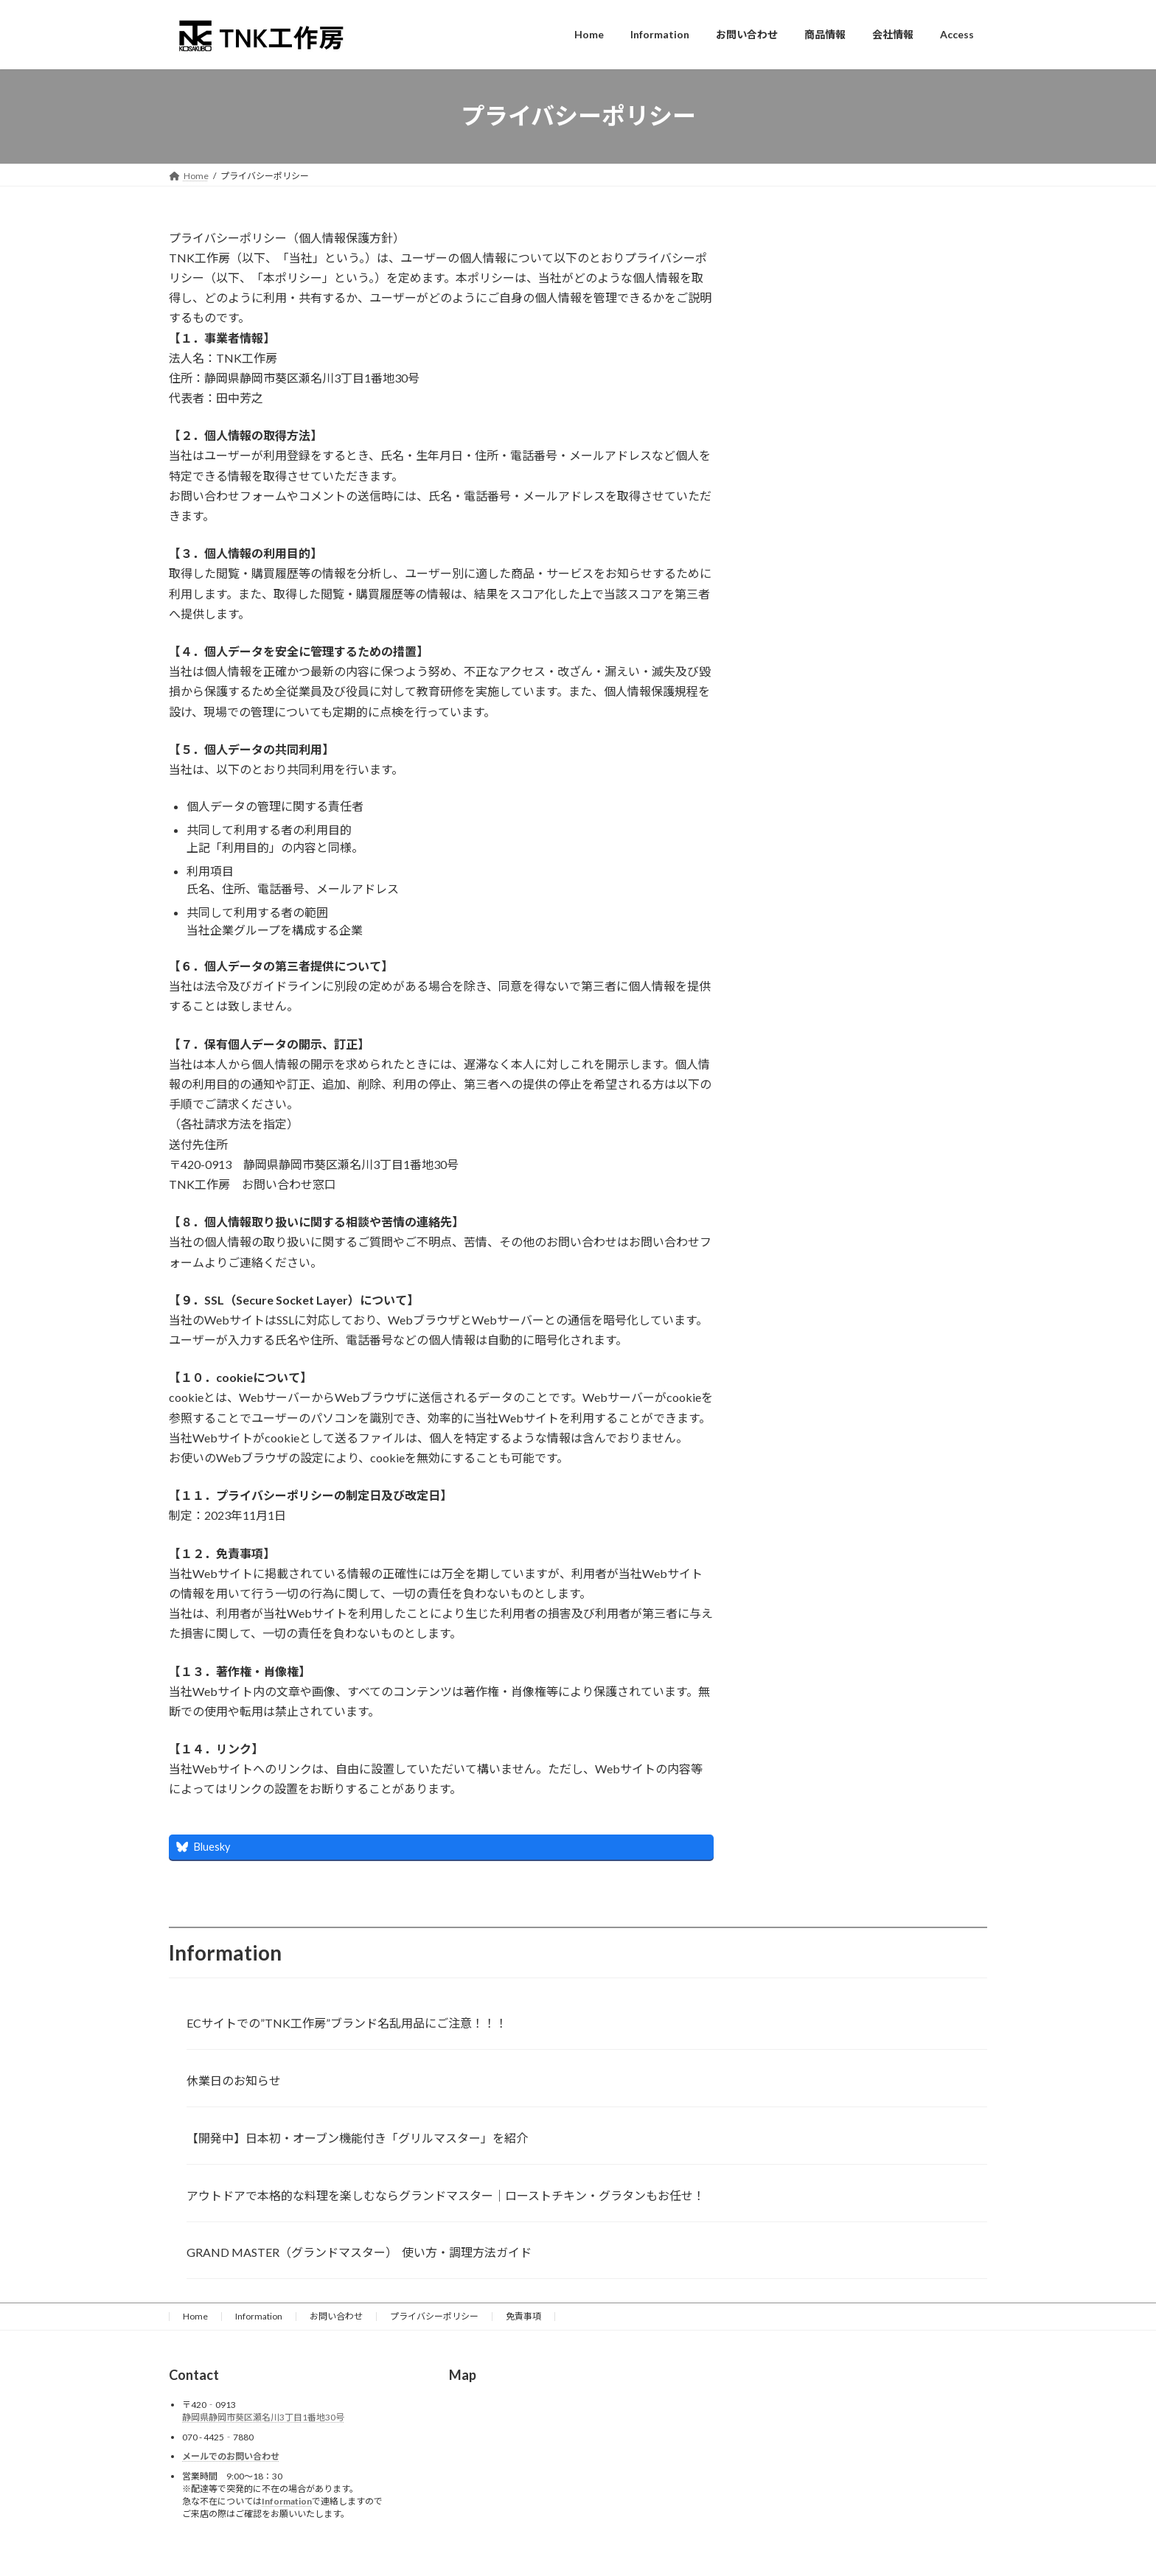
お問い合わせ (336, 2316)
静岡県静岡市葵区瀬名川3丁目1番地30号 (263, 2417)
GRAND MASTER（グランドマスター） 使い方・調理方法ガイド (359, 2252)
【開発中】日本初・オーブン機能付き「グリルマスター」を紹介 (357, 2138)
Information (258, 2316)
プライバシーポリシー (434, 2316)
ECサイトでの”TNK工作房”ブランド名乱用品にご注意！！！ (347, 2023)
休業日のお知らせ (234, 2080)
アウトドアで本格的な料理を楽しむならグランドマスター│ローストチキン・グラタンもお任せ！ (446, 2195)
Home (195, 2316)
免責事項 (523, 2316)
